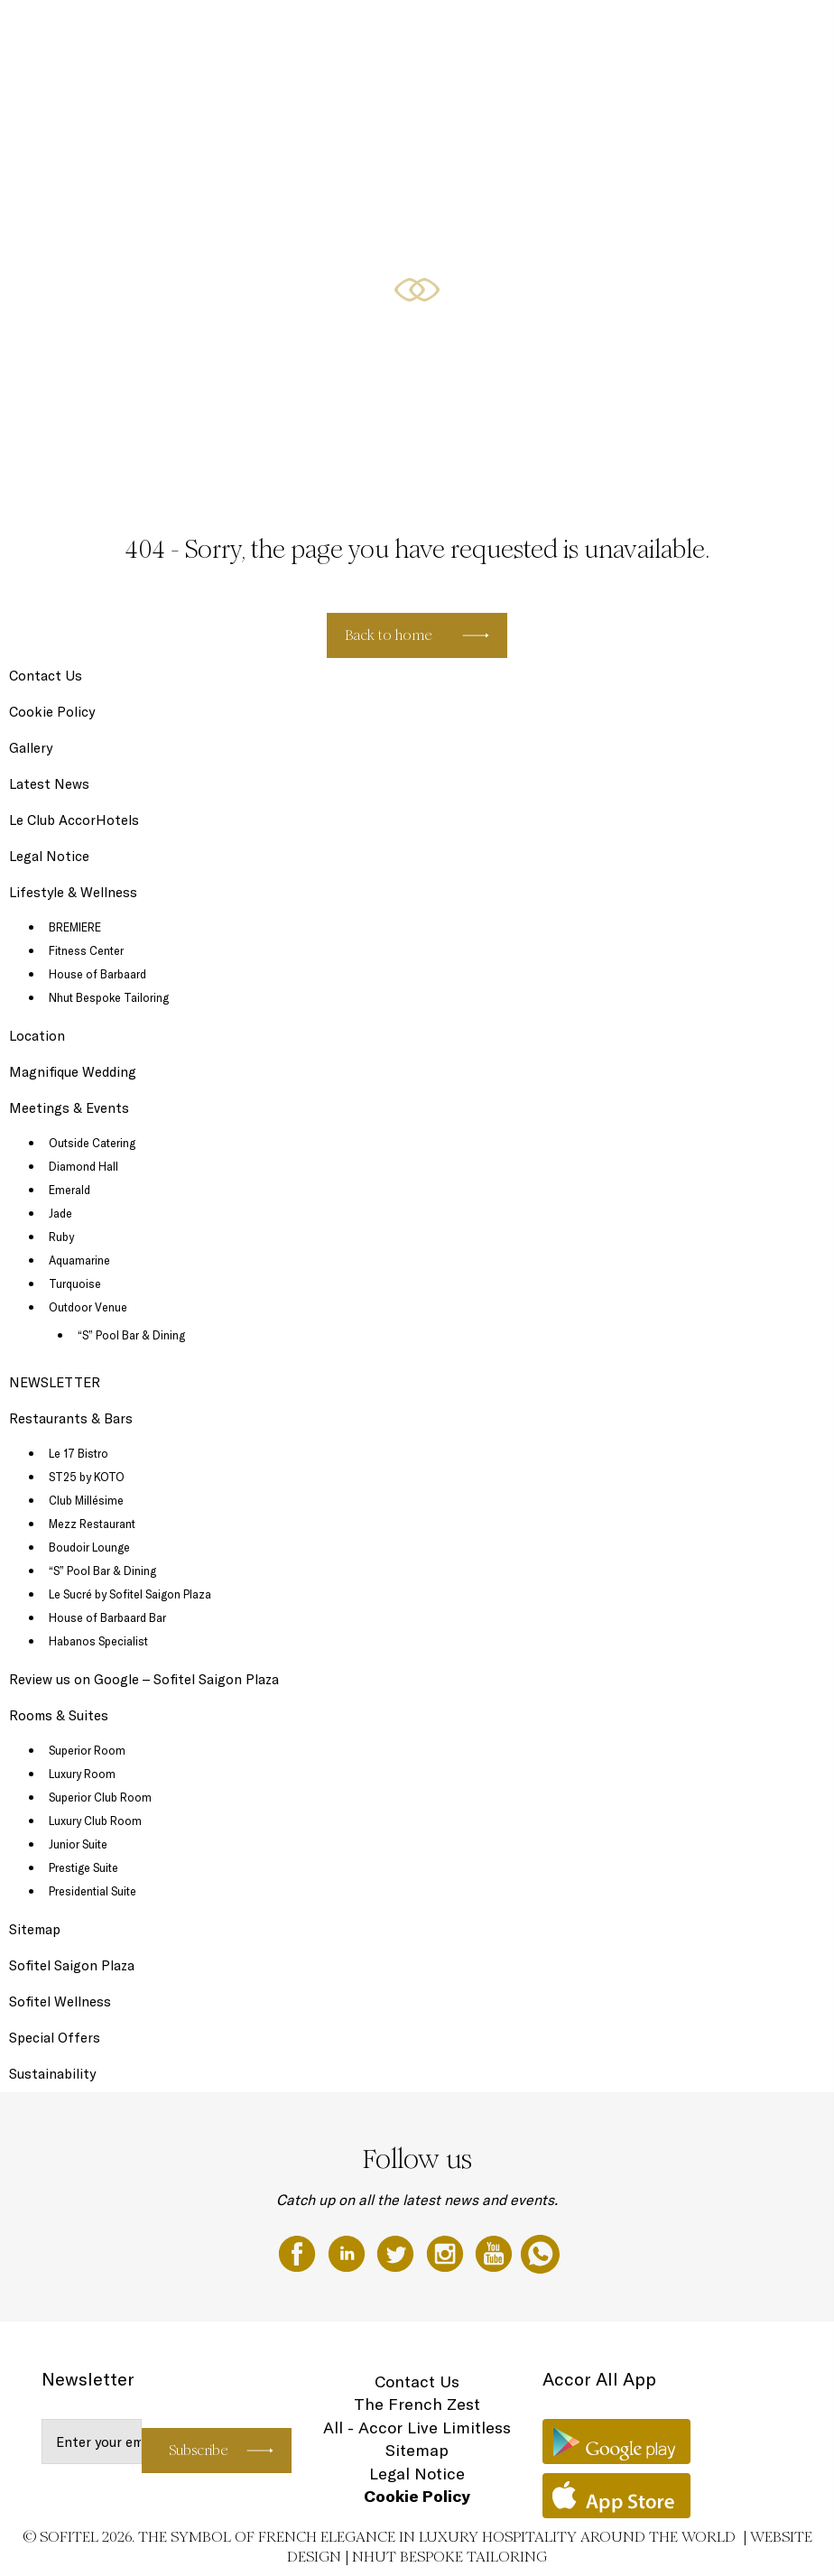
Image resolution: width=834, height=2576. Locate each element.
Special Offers (495, 33)
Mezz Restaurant (92, 1523)
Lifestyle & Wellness (399, 33)
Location (37, 1035)
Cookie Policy (52, 711)
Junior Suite (78, 1844)
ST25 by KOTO (87, 1476)
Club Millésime (86, 1500)
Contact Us (45, 675)
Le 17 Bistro (78, 1453)
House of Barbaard (97, 974)
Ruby (61, 1236)
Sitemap (34, 1929)
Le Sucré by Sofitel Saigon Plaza (130, 1594)
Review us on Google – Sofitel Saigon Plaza (144, 1679)
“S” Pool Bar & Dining (131, 1335)
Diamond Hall (83, 1166)
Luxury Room (82, 1773)
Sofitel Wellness (60, 2001)
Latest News (49, 783)
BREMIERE (75, 927)
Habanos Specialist (98, 1641)
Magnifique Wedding (696, 33)
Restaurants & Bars (289, 33)
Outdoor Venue (88, 1307)
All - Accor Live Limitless (417, 2427)
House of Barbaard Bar (107, 1617)
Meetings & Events (589, 33)
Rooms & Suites (190, 33)
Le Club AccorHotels (74, 820)
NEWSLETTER (54, 1382)
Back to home (388, 635)
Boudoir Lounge (89, 1547)
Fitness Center (86, 950)
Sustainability (52, 2073)
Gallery (30, 747)
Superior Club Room (100, 1797)
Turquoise (75, 1283)
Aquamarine (79, 1260)
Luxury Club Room (95, 1820)
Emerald (69, 1189)
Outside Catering (92, 1142)
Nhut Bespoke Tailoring (109, 997)
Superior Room (87, 1750)
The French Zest (417, 2404)
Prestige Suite (83, 1867)
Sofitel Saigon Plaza (71, 1965)
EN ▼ (775, 33)
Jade (60, 1213)
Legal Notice (49, 856)
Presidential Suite (92, 1891)
